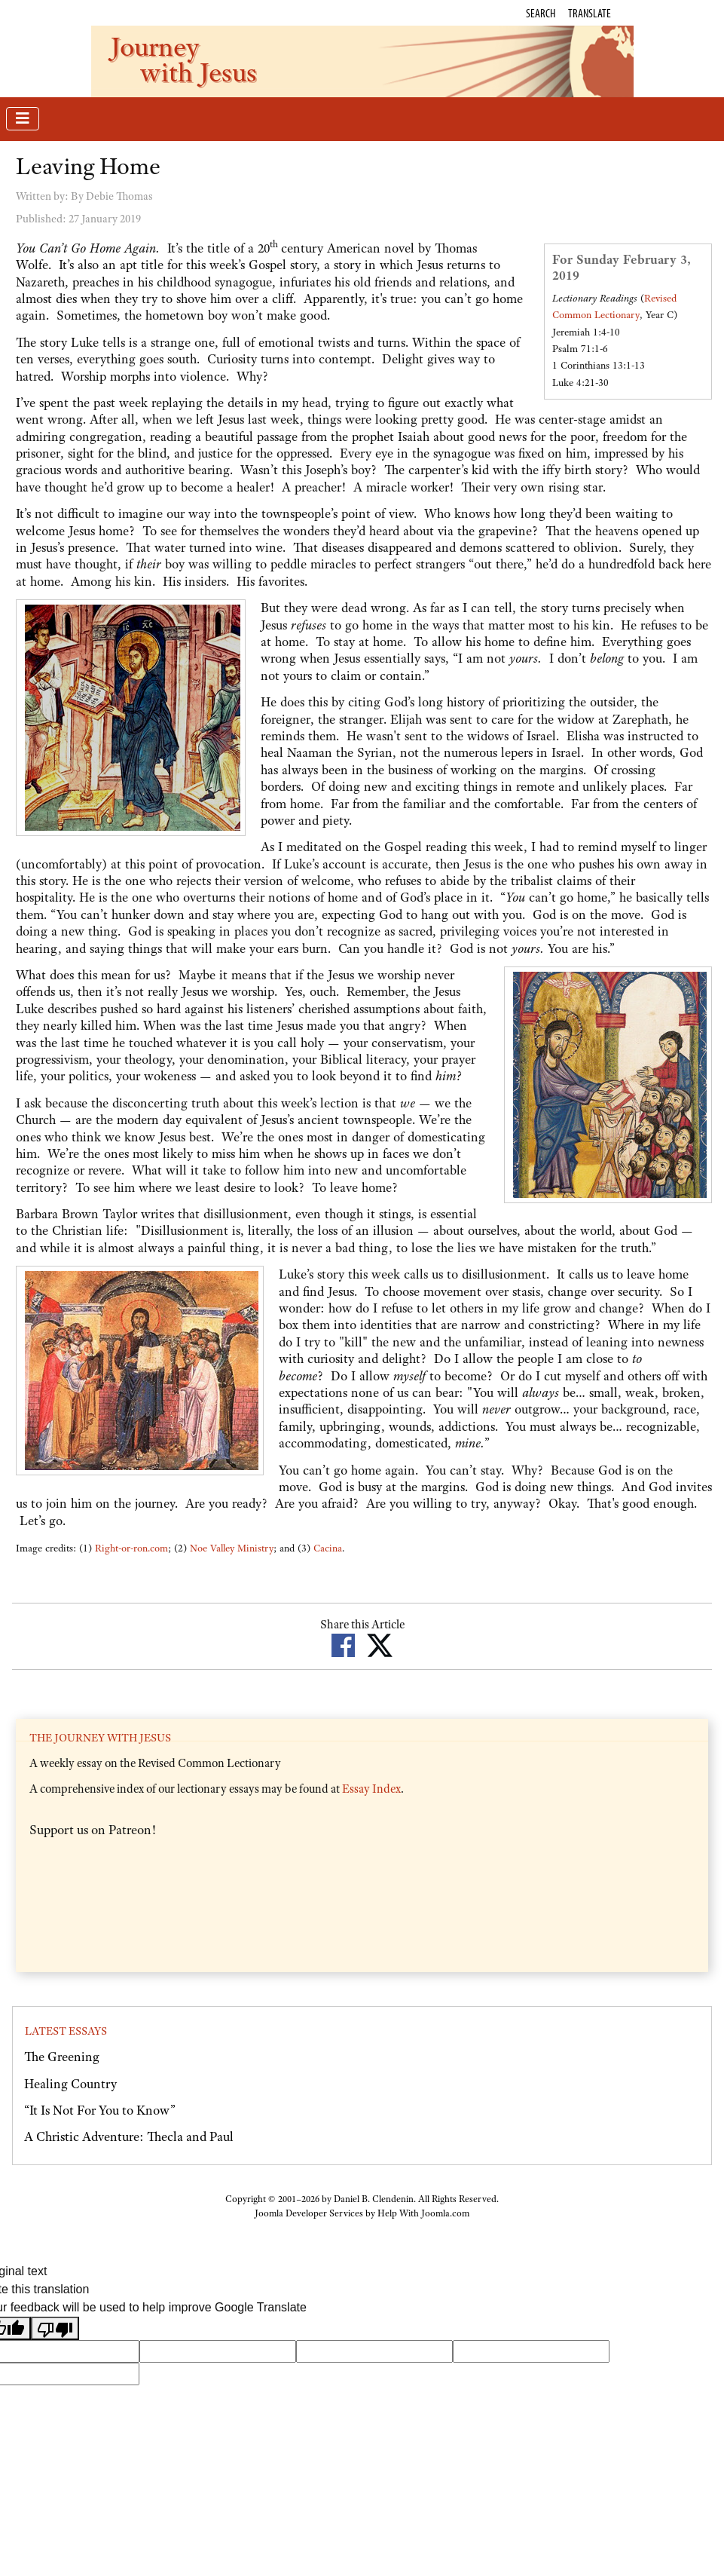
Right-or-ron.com (131, 1548)
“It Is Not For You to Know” (100, 2110)
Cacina (327, 1548)
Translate (589, 12)
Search (540, 12)
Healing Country (70, 2083)
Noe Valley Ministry (231, 1548)
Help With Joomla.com (423, 2213)
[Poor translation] (55, 2328)
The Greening (61, 2056)
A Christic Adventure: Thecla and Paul (129, 2136)
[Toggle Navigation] (22, 118)
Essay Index (371, 1788)
